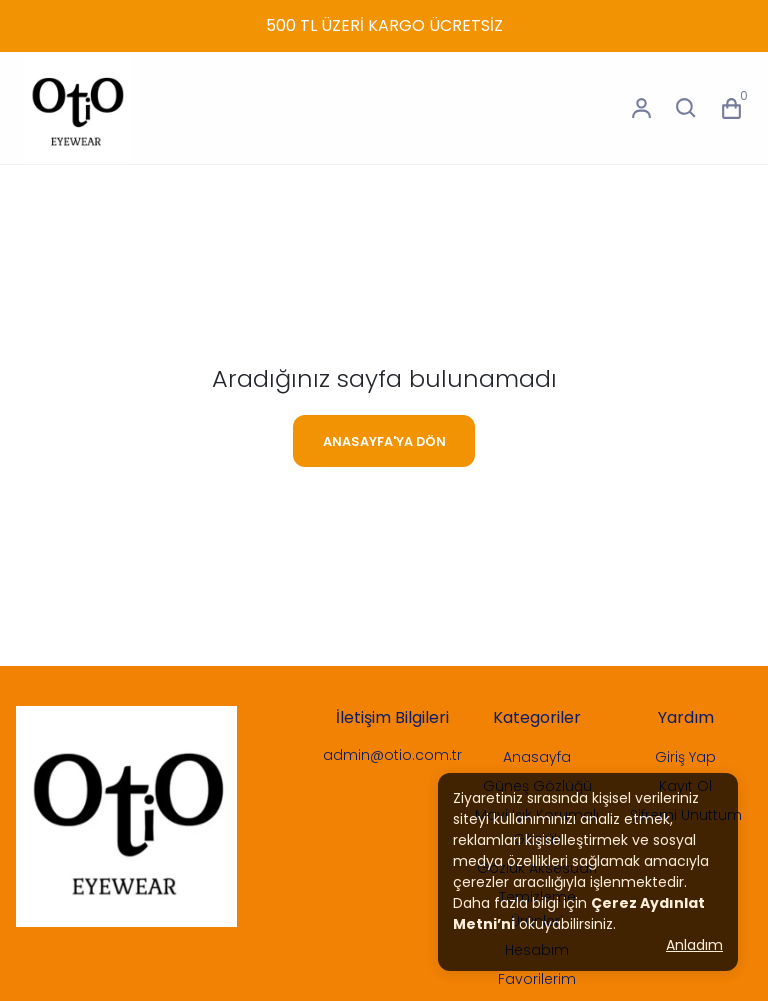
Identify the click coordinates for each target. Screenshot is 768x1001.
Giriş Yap (685, 757)
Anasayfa (537, 757)
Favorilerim (537, 979)
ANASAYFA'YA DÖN (384, 441)
